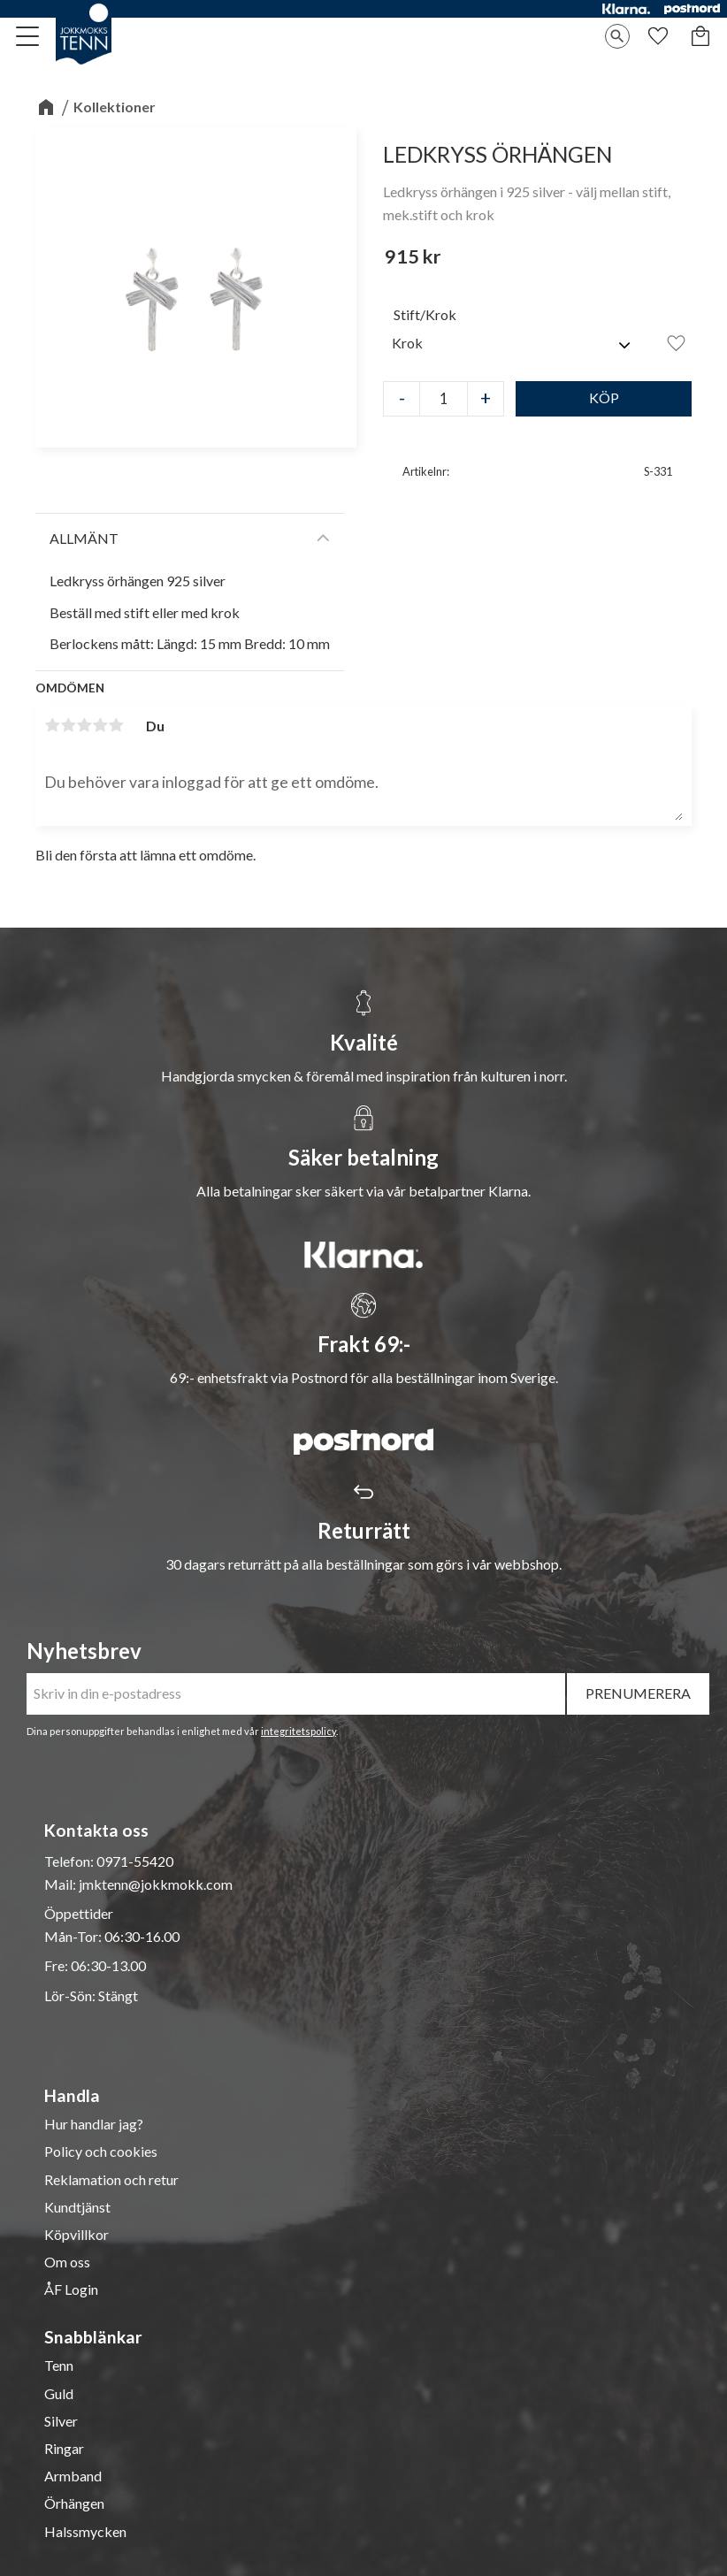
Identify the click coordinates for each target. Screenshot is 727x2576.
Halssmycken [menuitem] (85, 2532)
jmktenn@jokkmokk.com (156, 1884)
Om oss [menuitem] (67, 2262)
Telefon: (70, 1861)
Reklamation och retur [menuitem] (111, 2180)
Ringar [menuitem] (64, 2449)
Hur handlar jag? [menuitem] (93, 2124)
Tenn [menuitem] (58, 2365)
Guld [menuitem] (58, 2394)
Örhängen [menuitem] (74, 2503)
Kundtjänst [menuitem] (77, 2207)
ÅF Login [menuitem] (71, 2289)
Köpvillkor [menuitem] (76, 2235)
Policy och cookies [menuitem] (100, 2151)
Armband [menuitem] (73, 2476)
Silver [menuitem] (61, 2421)
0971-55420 (134, 1861)
